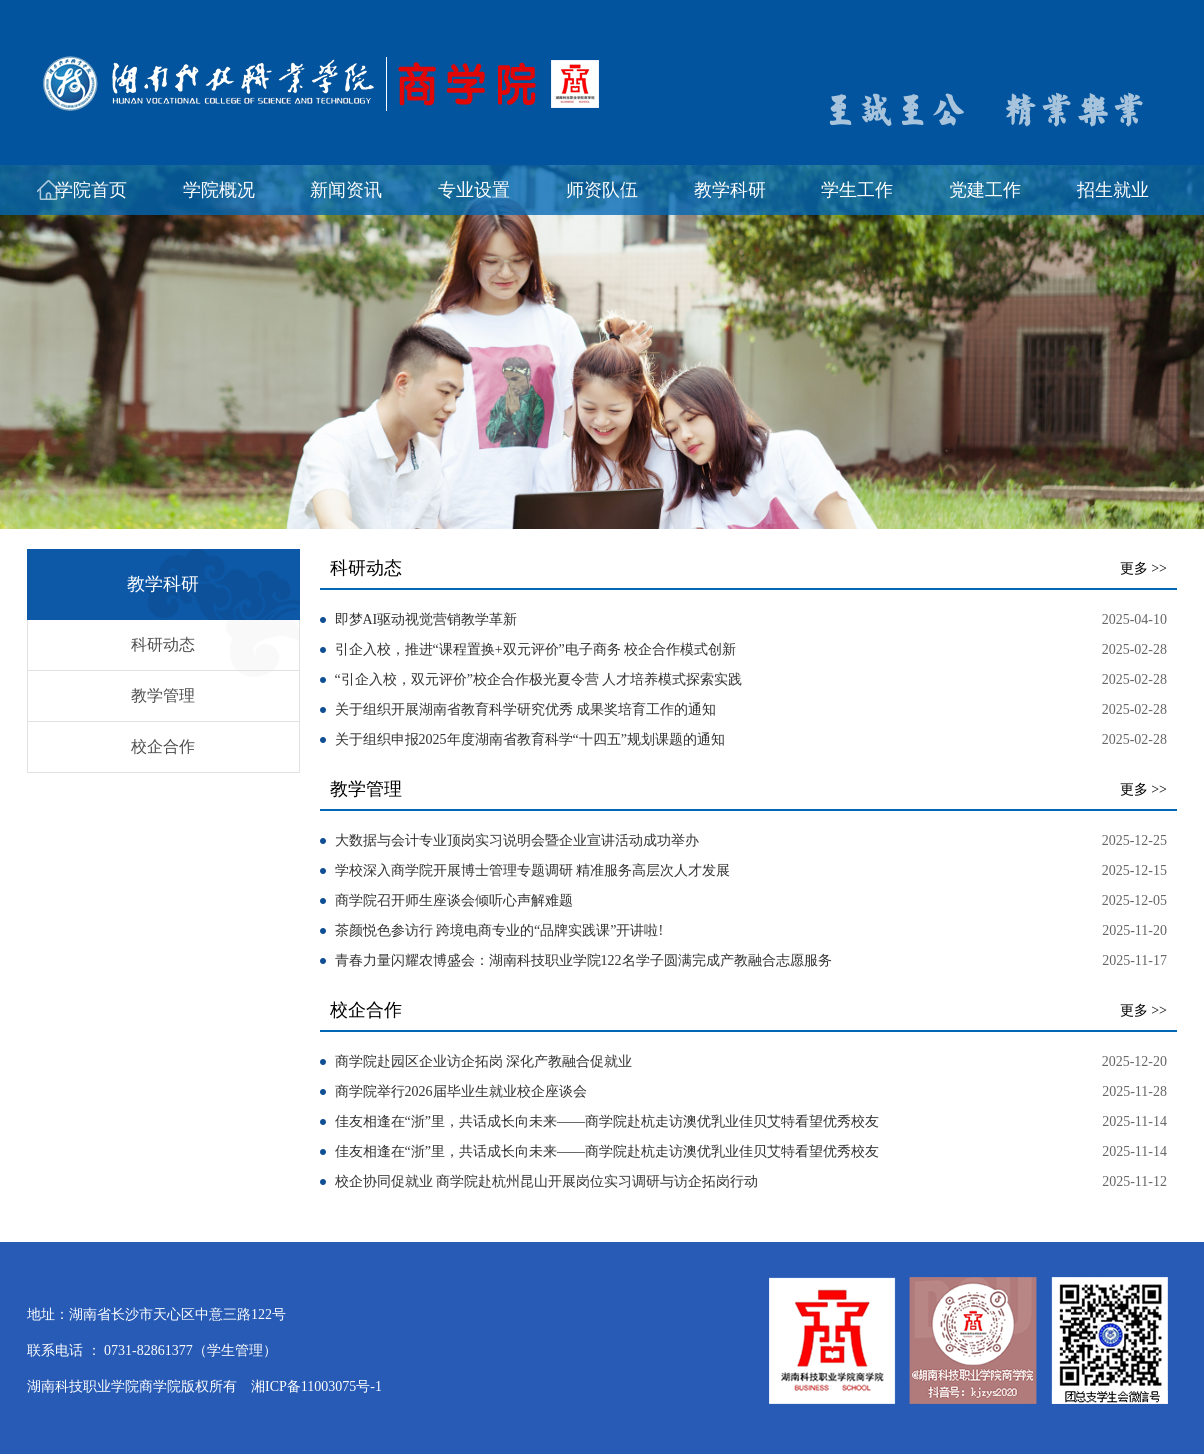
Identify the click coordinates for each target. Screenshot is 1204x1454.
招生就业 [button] (1113, 190)
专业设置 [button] (474, 190)
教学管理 (163, 695)
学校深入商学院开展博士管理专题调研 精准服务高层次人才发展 (533, 870)
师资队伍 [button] (602, 190)
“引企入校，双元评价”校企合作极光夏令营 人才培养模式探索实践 (539, 679)
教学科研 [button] (730, 190)
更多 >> (1143, 568)
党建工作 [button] (985, 190)
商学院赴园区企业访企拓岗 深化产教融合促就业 (484, 1061)
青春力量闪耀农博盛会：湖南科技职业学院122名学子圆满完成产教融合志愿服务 (583, 960)
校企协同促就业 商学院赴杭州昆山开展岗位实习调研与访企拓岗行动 (547, 1181)
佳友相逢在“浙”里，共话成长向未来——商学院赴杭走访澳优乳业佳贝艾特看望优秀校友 (607, 1121)
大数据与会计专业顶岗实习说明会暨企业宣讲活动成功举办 (517, 840)
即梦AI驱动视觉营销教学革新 (426, 619)
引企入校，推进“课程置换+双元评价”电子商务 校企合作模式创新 (536, 649)
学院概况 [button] (219, 190)
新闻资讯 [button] (346, 190)
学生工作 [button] (857, 190)
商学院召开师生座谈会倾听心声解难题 (454, 900)
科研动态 (163, 644)
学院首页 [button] (91, 190)
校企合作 (163, 746)
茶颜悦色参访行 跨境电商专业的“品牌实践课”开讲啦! (499, 930)
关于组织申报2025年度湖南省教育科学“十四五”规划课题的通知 (530, 739)
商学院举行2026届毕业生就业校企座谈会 (461, 1091)
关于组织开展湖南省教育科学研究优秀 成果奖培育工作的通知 (526, 709)
